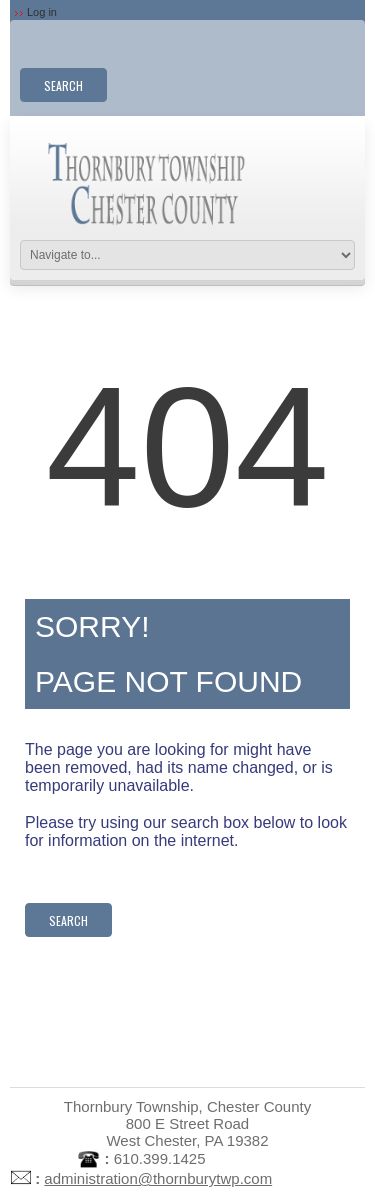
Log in (42, 12)
